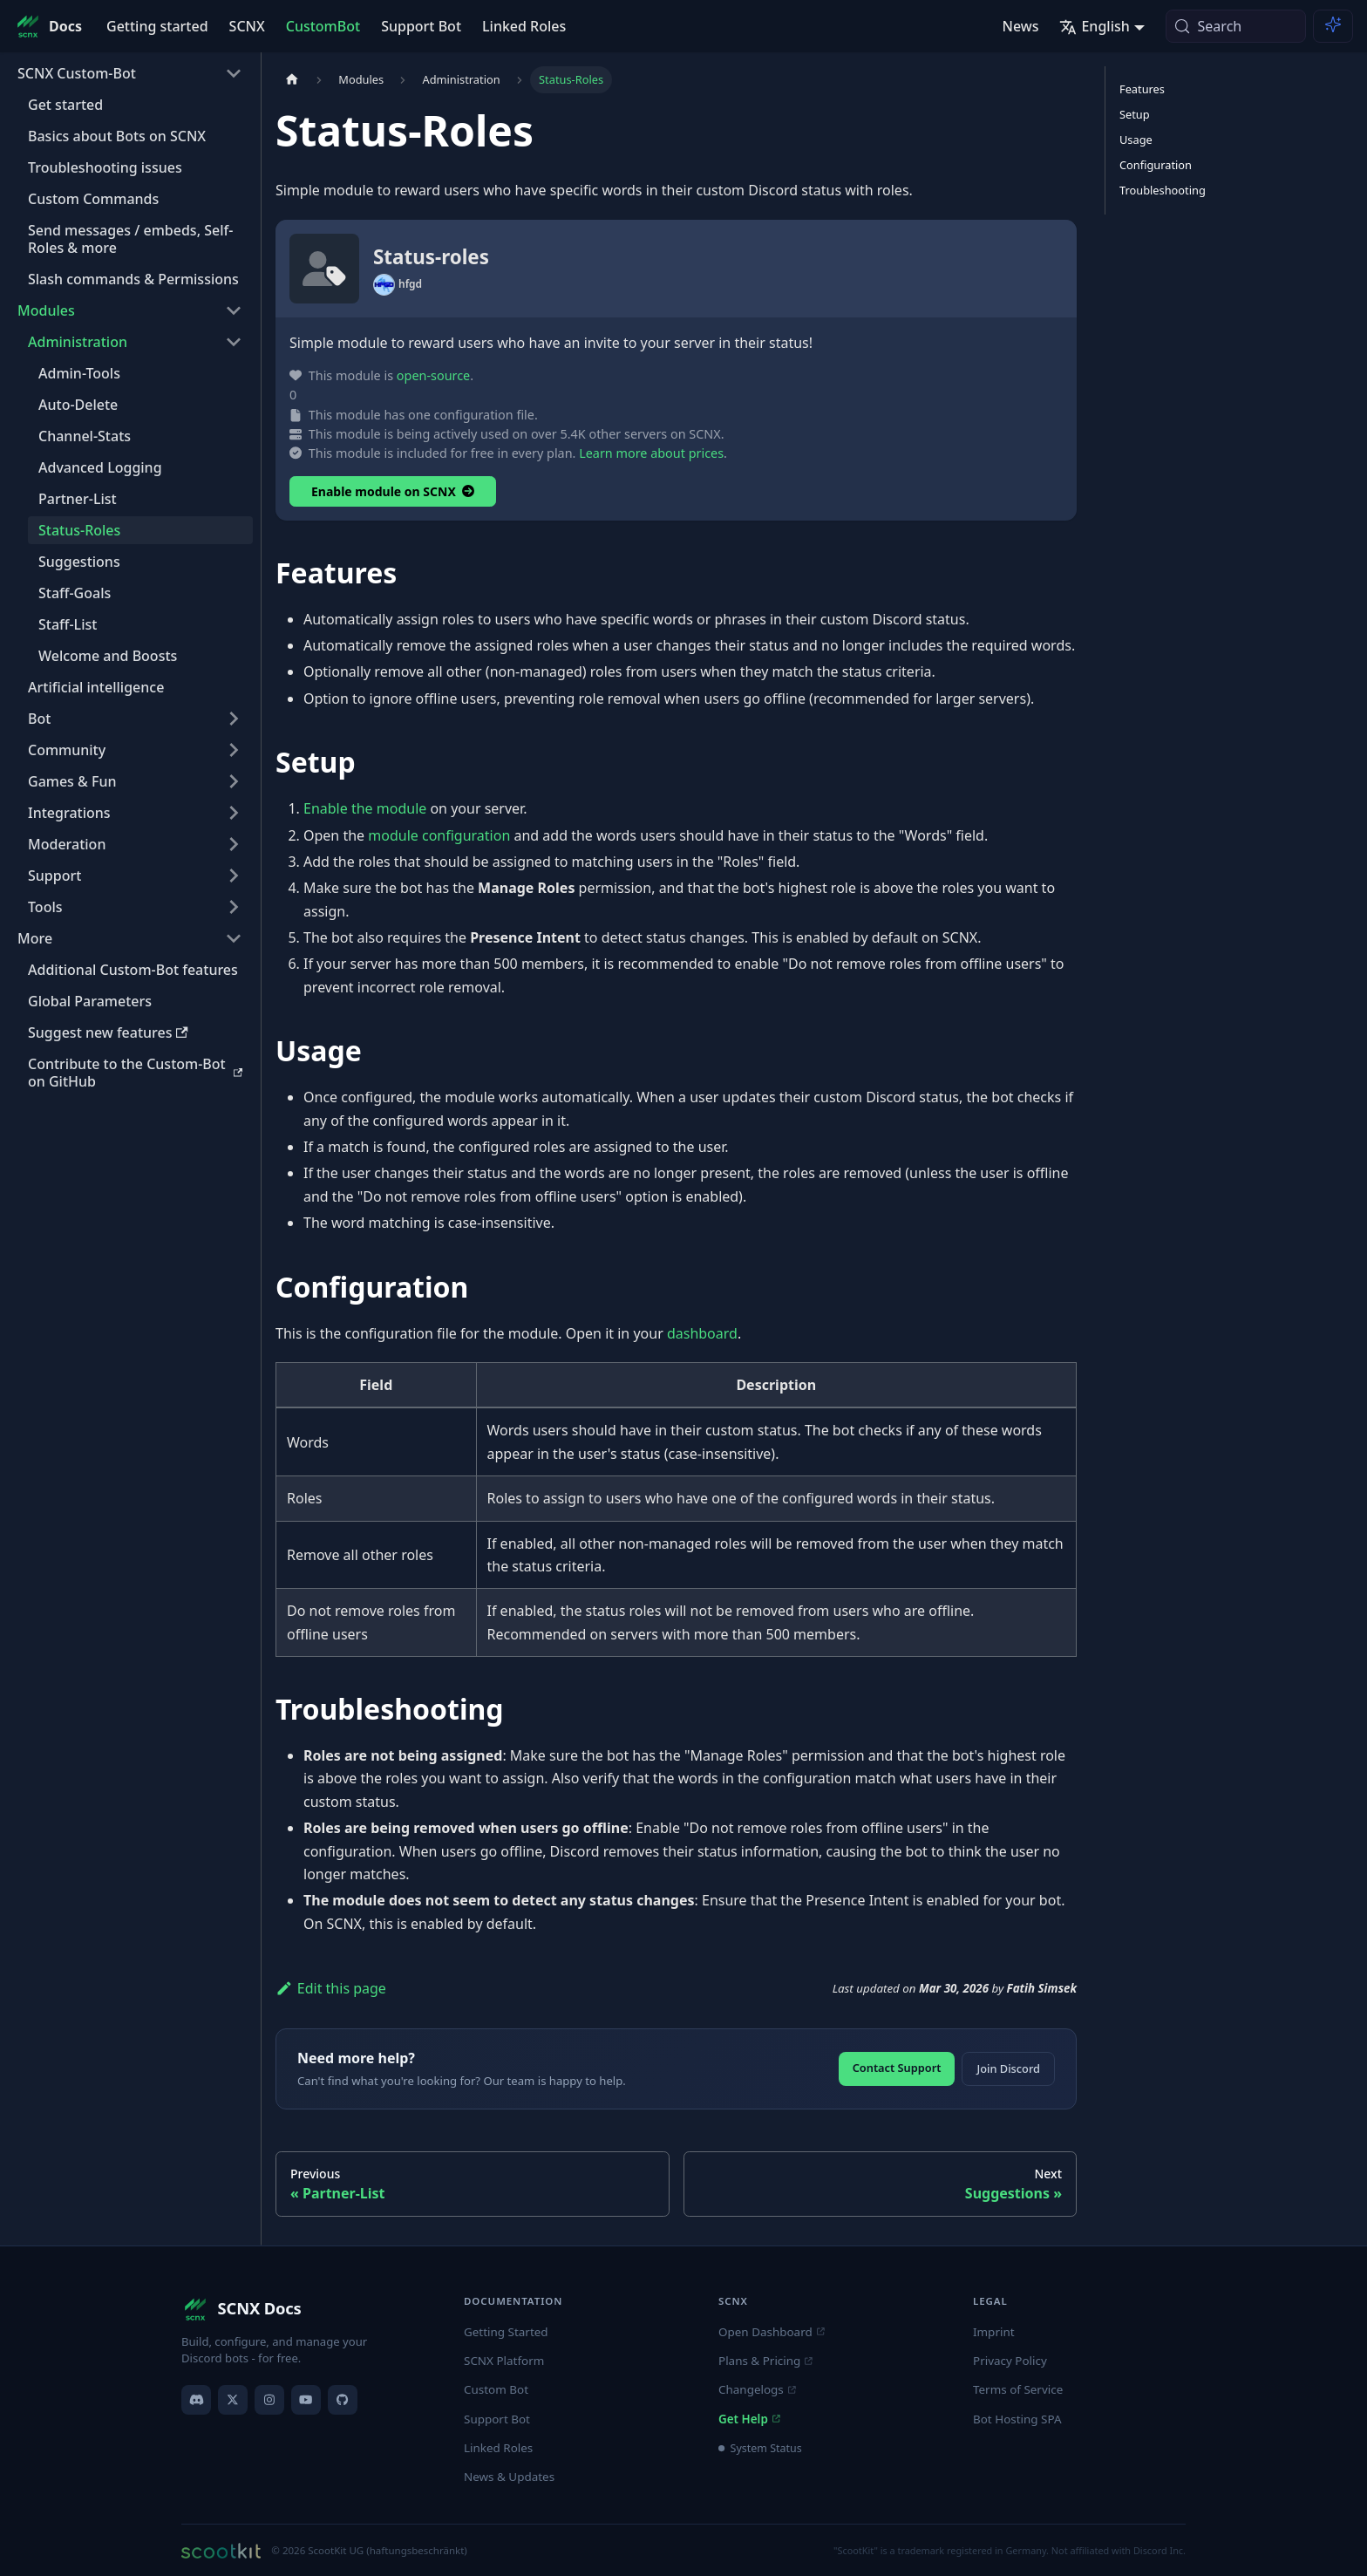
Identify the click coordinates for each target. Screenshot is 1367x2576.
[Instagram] (269, 2400)
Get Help (748, 2419)
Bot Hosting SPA (1017, 2419)
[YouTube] (306, 2400)
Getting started (157, 26)
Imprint (994, 2332)
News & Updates (509, 2476)
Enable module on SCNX (392, 491)
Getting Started (506, 2332)
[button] (130, 938)
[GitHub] (342, 2400)
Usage (1136, 139)
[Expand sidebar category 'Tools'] (233, 907)
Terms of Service (1018, 2389)
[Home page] (292, 79)
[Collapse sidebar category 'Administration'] (233, 342)
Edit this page (330, 1988)
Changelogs (756, 2389)
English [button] (1094, 26)
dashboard (702, 1333)
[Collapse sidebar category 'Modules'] (233, 310)
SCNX (247, 26)
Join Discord (1008, 2068)
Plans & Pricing (765, 2360)
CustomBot (323, 26)
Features (1142, 89)
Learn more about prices (651, 453)
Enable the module (364, 808)
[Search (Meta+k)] (1236, 26)
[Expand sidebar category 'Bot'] (233, 719)
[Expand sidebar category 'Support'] (233, 875)
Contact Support (897, 2067)
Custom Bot (496, 2389)
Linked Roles (524, 26)
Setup (1134, 114)
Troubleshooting (1162, 190)
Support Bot (421, 26)
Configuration (1155, 165)
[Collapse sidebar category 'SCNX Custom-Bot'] (233, 73)
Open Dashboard (771, 2332)
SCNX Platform (504, 2360)
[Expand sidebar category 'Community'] (233, 750)
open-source (433, 375)
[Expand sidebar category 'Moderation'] (233, 844)
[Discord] (196, 2400)
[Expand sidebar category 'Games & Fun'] (233, 781)
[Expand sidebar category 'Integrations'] (233, 813)
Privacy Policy (1010, 2360)
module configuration (439, 835)
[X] (233, 2400)
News (1020, 26)
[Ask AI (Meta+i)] (1333, 26)
